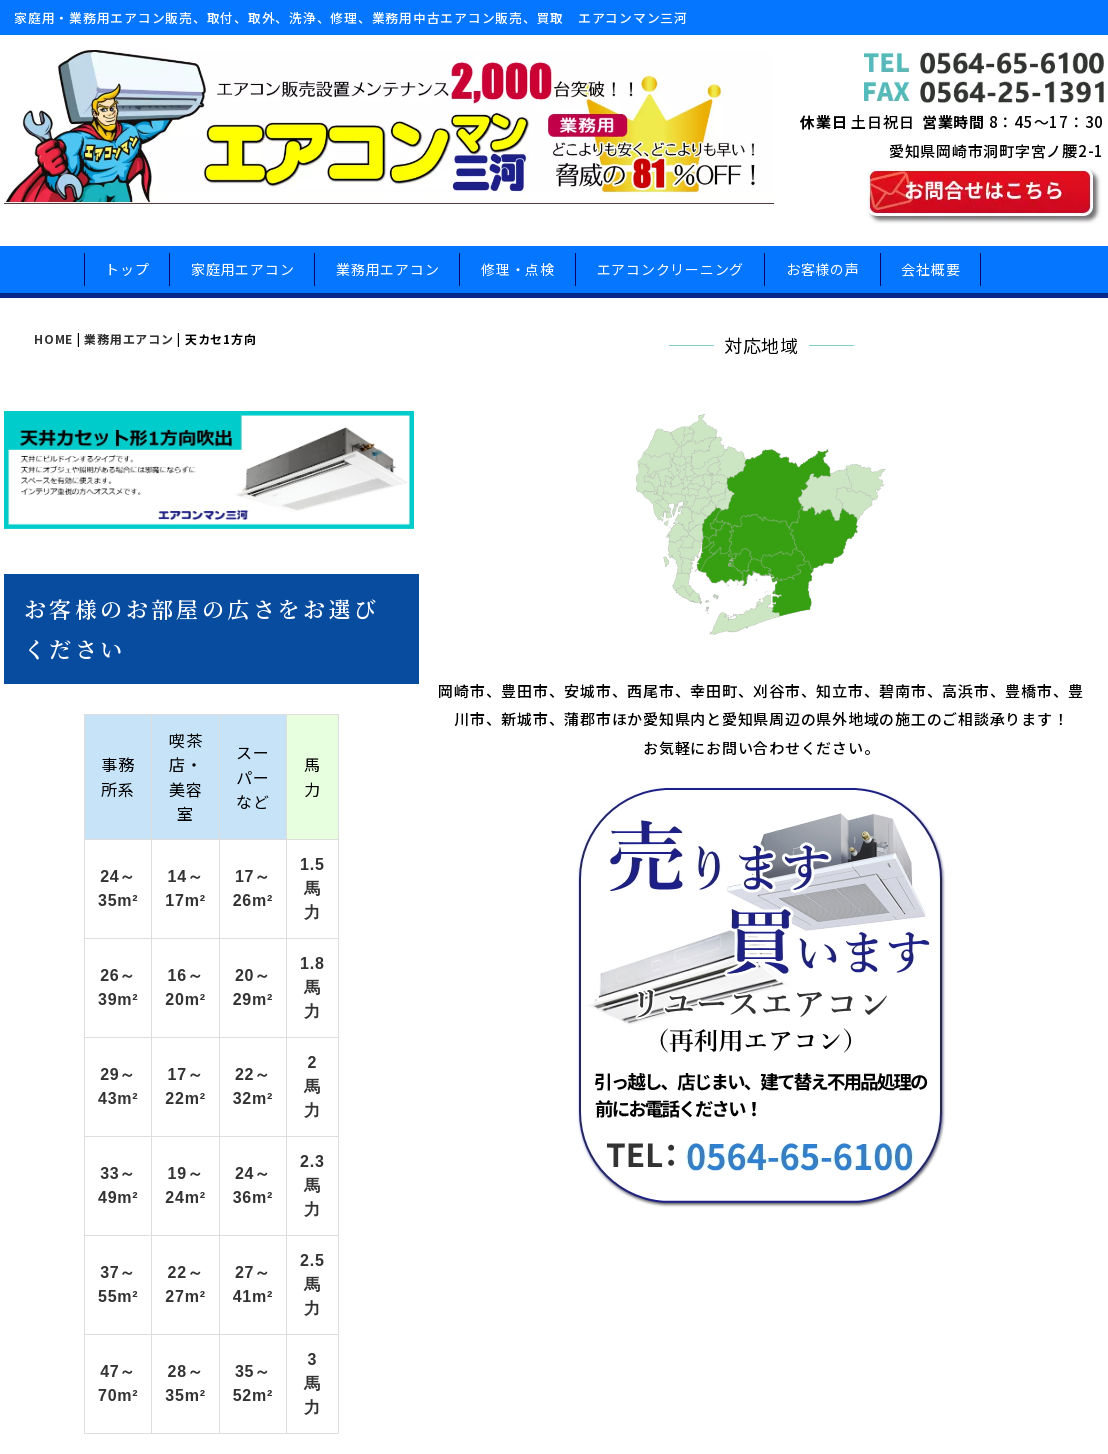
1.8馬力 (747, 954)
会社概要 (930, 276)
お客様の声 (823, 276)
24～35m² (166, 903)
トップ (127, 276)
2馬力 (746, 1005)
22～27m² (363, 1107)
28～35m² (363, 1158)
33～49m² (166, 1056)
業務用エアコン (387, 276)
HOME (53, 352)
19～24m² (363, 1056)
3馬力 (746, 1158)
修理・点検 (518, 276)
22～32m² (578, 1005)
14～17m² (363, 903)
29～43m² (166, 1005)
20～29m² (578, 954)
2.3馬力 (747, 1056)
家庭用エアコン (242, 276)
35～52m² (578, 1158)
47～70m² (166, 1158)
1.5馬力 (747, 903)
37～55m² (166, 1107)
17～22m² (363, 1005)
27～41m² (578, 1107)
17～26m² (578, 903)
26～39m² (166, 954)
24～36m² (578, 1056)
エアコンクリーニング (671, 276)
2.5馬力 (747, 1107)
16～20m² (363, 954)
